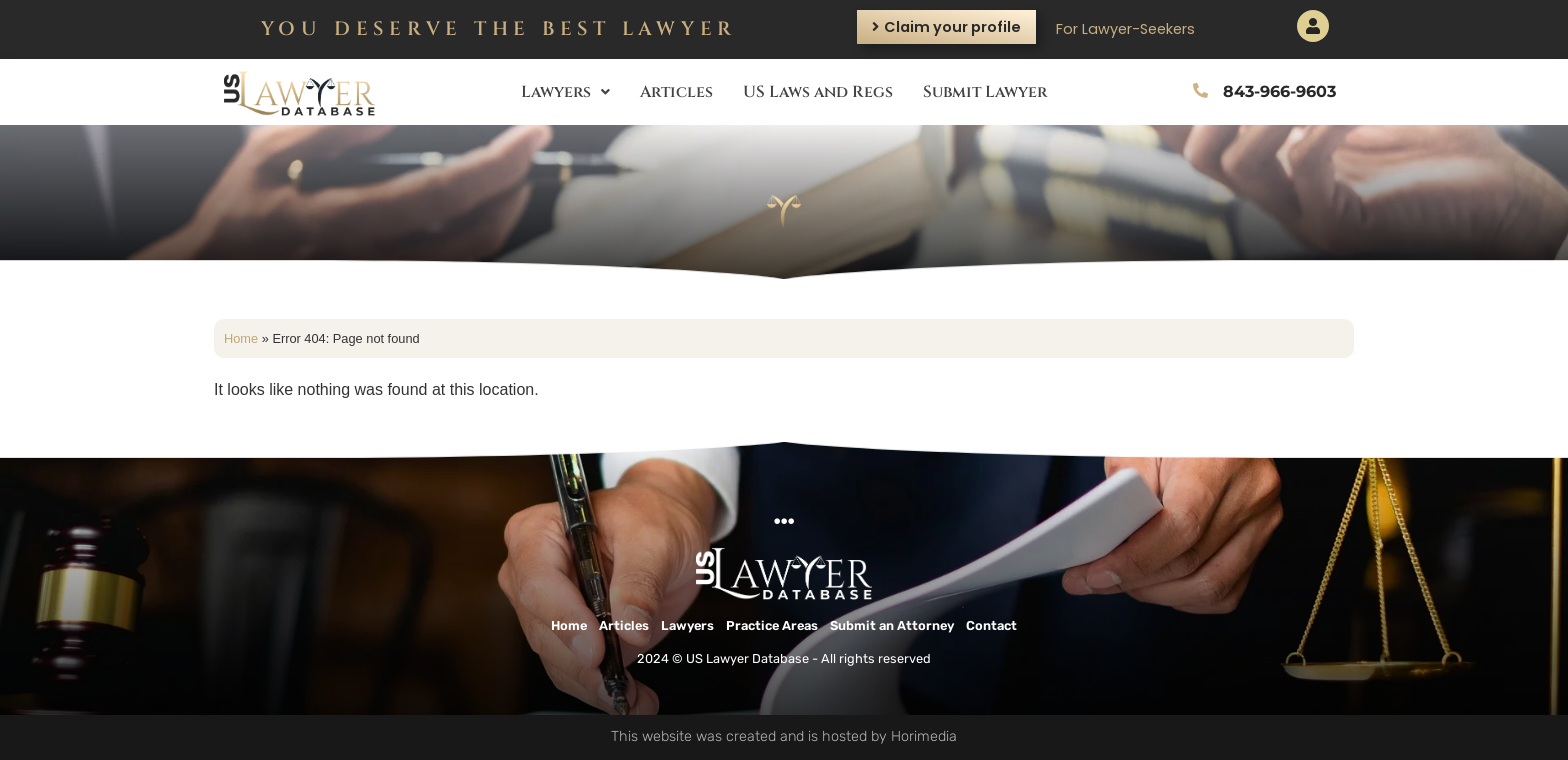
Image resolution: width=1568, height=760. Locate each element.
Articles (676, 92)
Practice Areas (772, 625)
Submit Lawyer (985, 92)
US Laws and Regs (818, 92)
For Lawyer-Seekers (1125, 29)
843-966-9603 (1279, 91)
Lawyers (565, 92)
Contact (991, 625)
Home (241, 338)
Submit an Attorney (892, 625)
